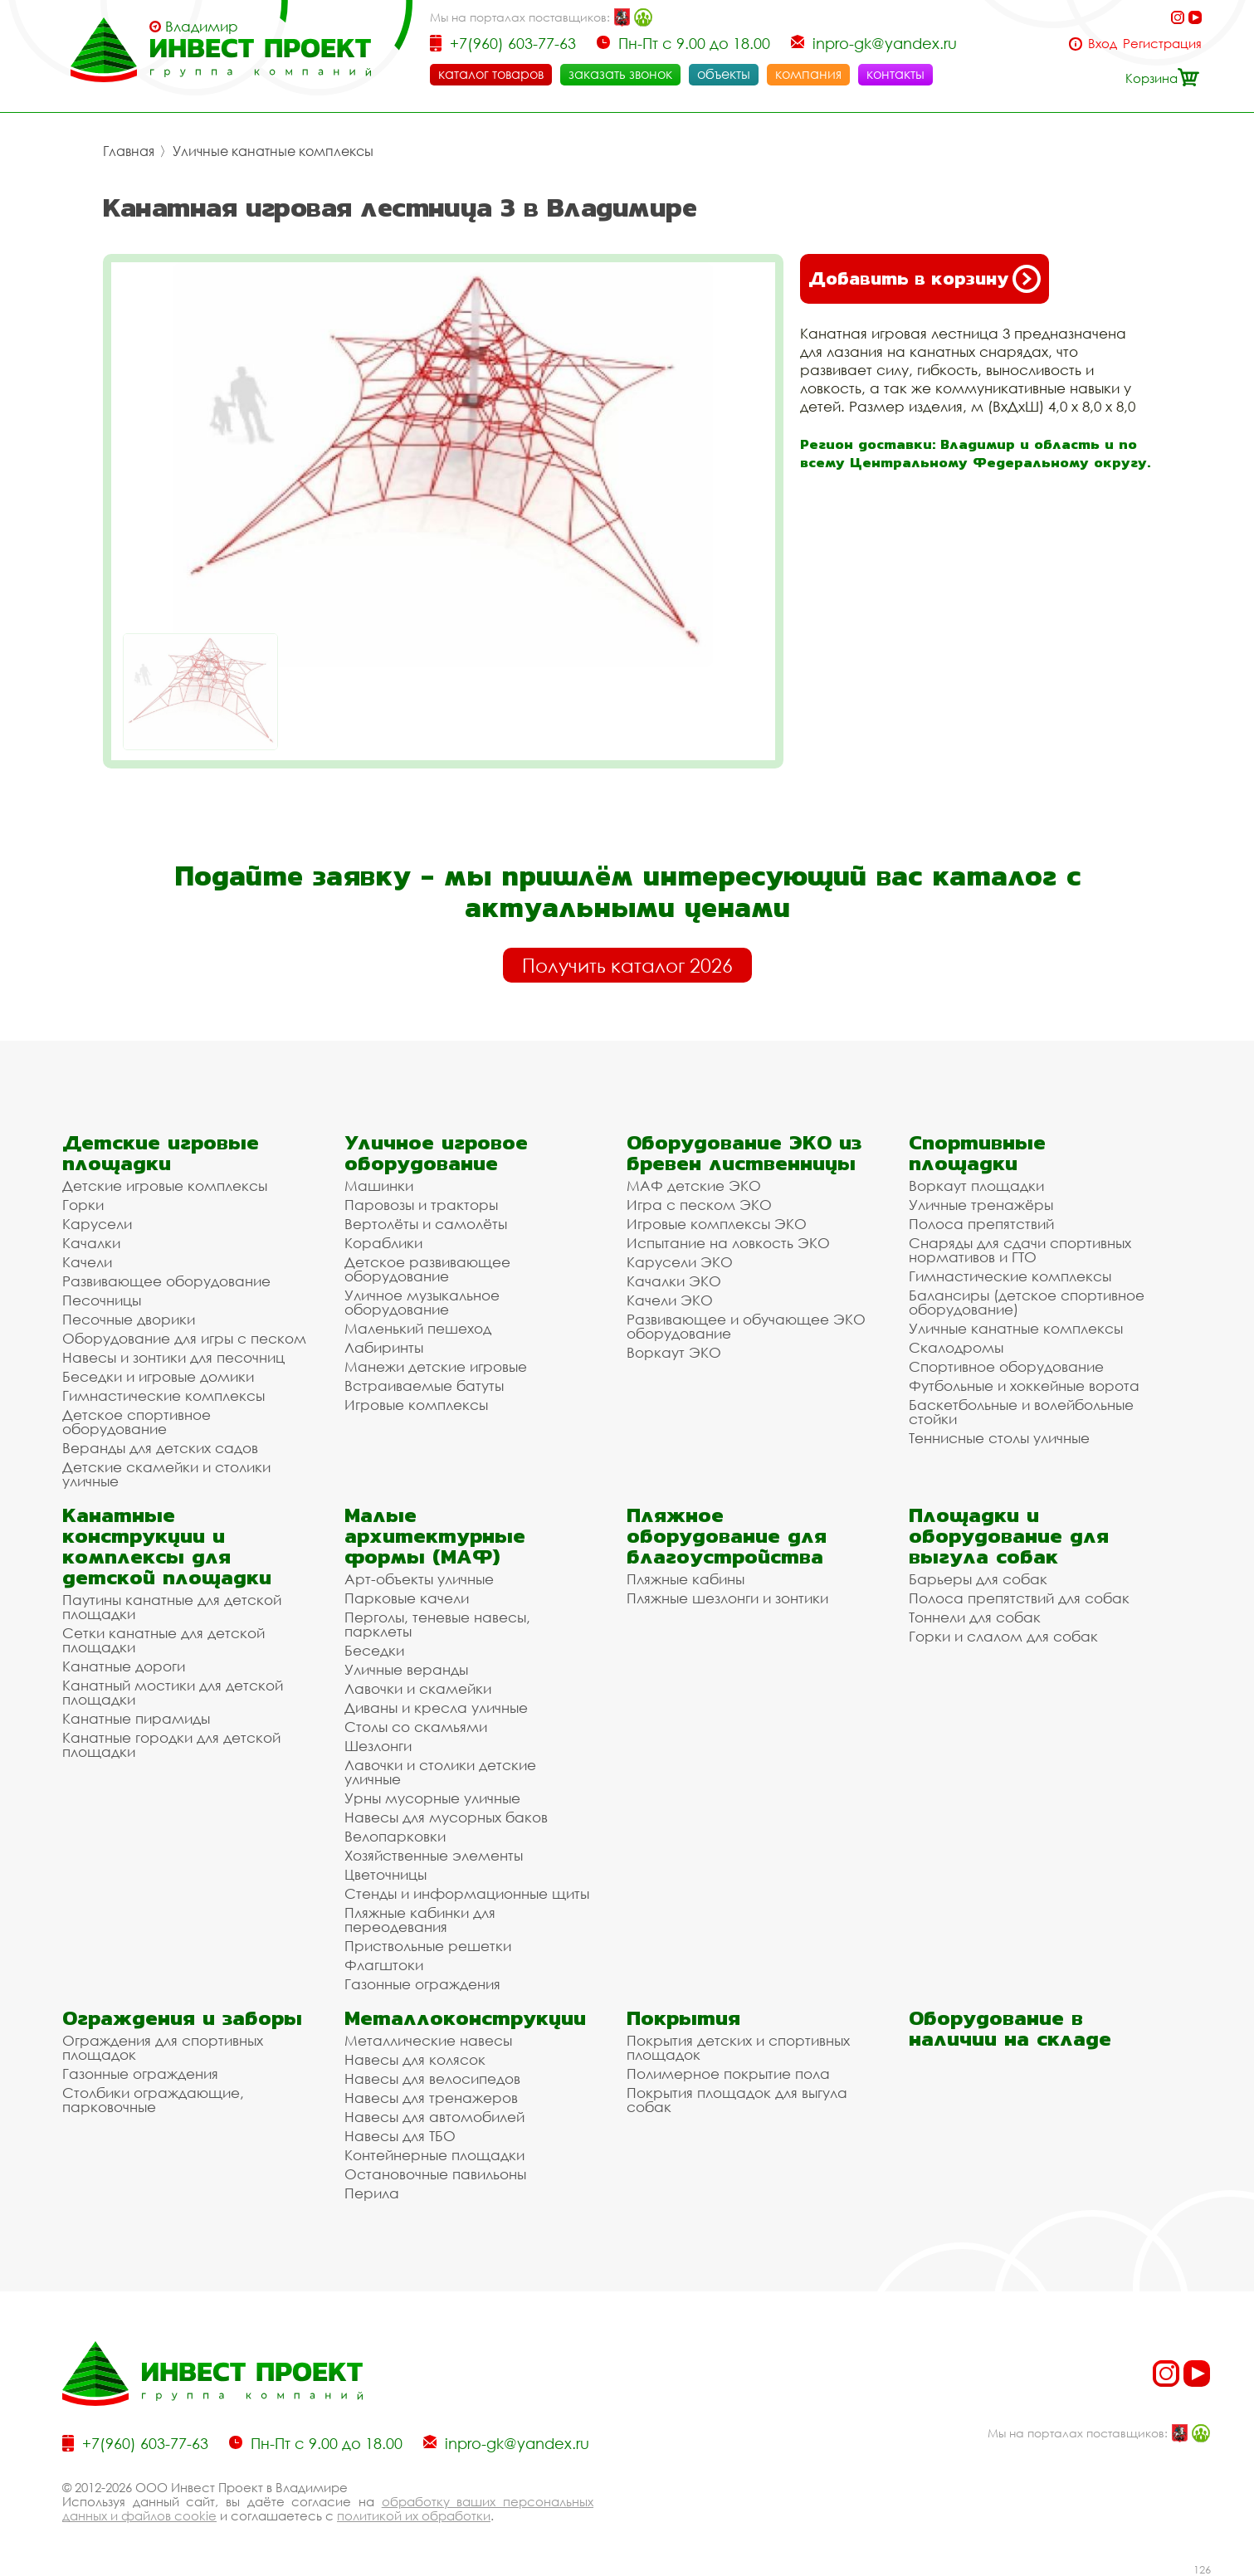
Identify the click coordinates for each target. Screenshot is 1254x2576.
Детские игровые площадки (160, 1152)
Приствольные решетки (427, 1946)
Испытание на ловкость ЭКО (728, 1243)
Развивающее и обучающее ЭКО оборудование (746, 1326)
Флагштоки (383, 1965)
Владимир (201, 26)
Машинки (378, 1185)
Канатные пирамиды (136, 1718)
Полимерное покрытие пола (728, 2073)
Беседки (374, 1650)
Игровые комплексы (416, 1405)
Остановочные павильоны (435, 2174)
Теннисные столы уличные (999, 1438)
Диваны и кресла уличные (436, 1707)
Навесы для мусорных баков (446, 1817)
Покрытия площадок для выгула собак (737, 2100)
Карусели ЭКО (680, 1262)
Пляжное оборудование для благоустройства (727, 1536)
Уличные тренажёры (981, 1205)
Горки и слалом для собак (1003, 1636)
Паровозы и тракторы (421, 1205)
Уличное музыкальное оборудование (422, 1302)
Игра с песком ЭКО (699, 1205)
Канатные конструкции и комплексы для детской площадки (166, 1546)
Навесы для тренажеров (431, 2098)
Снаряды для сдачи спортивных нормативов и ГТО (1020, 1250)
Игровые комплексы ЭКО (717, 1224)
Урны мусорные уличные (432, 1798)
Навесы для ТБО (400, 2136)
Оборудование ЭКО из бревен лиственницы (744, 1152)
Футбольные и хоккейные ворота (1024, 1385)
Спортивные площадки (977, 1152)
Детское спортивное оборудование (136, 1422)
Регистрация (1162, 44)
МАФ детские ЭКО (694, 1185)
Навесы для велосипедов (432, 2078)
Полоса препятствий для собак (1019, 1598)
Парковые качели (406, 1598)
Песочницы (101, 1300)
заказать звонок (620, 74)
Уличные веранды (406, 1669)
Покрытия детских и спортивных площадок (738, 2047)
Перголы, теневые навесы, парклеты (437, 1624)
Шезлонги (378, 1746)
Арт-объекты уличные (419, 1579)
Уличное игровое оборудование (436, 1152)
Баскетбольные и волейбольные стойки (1021, 1412)
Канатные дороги (123, 1666)
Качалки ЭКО (674, 1281)
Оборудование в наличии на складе (1010, 2028)
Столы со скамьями (415, 1727)
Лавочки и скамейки (417, 1688)
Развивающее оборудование (166, 1281)
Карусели (97, 1224)
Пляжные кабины (685, 1579)
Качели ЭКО (670, 1300)
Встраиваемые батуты (424, 1385)
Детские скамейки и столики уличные (166, 1474)
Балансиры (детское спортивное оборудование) (1026, 1302)
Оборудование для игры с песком (184, 1338)
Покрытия (683, 2018)
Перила (371, 2193)
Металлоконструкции (465, 2018)
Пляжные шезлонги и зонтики (727, 1598)
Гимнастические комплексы (163, 1395)
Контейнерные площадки (434, 2155)
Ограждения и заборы (182, 2018)
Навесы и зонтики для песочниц (173, 1357)
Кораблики (383, 1243)
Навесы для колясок (414, 2059)
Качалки (91, 1243)
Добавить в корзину (924, 279)
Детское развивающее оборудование (427, 1269)
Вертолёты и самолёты (425, 1224)
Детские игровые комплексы (164, 1185)
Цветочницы (385, 1874)
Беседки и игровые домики (158, 1376)
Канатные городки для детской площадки (171, 1744)
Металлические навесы (428, 2040)
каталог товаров (491, 74)
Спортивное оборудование (1006, 1366)
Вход (1102, 44)
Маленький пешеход (417, 1328)
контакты (895, 74)
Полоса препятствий (981, 1224)
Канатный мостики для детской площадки (172, 1692)
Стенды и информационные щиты (466, 1893)
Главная (128, 151)
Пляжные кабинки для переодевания (419, 1919)
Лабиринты (383, 1347)
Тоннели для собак (975, 1617)
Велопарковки (395, 1836)
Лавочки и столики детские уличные (440, 1772)
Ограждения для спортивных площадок (162, 2047)
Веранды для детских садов (160, 1448)
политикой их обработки (413, 2515)
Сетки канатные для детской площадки (163, 1640)
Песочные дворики (128, 1319)
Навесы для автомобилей (434, 2117)
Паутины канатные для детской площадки (171, 1607)
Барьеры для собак (978, 1579)
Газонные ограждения (422, 1984)
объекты (723, 74)
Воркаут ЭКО (674, 1352)
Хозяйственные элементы (433, 1855)
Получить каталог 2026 (627, 965)
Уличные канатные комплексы (273, 151)
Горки (83, 1205)
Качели (87, 1262)
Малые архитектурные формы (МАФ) (434, 1536)
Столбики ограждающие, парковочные (153, 2100)
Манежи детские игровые (435, 1366)
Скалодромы (956, 1347)
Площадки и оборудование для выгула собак (1009, 1536)
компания (808, 74)
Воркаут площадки (976, 1185)
